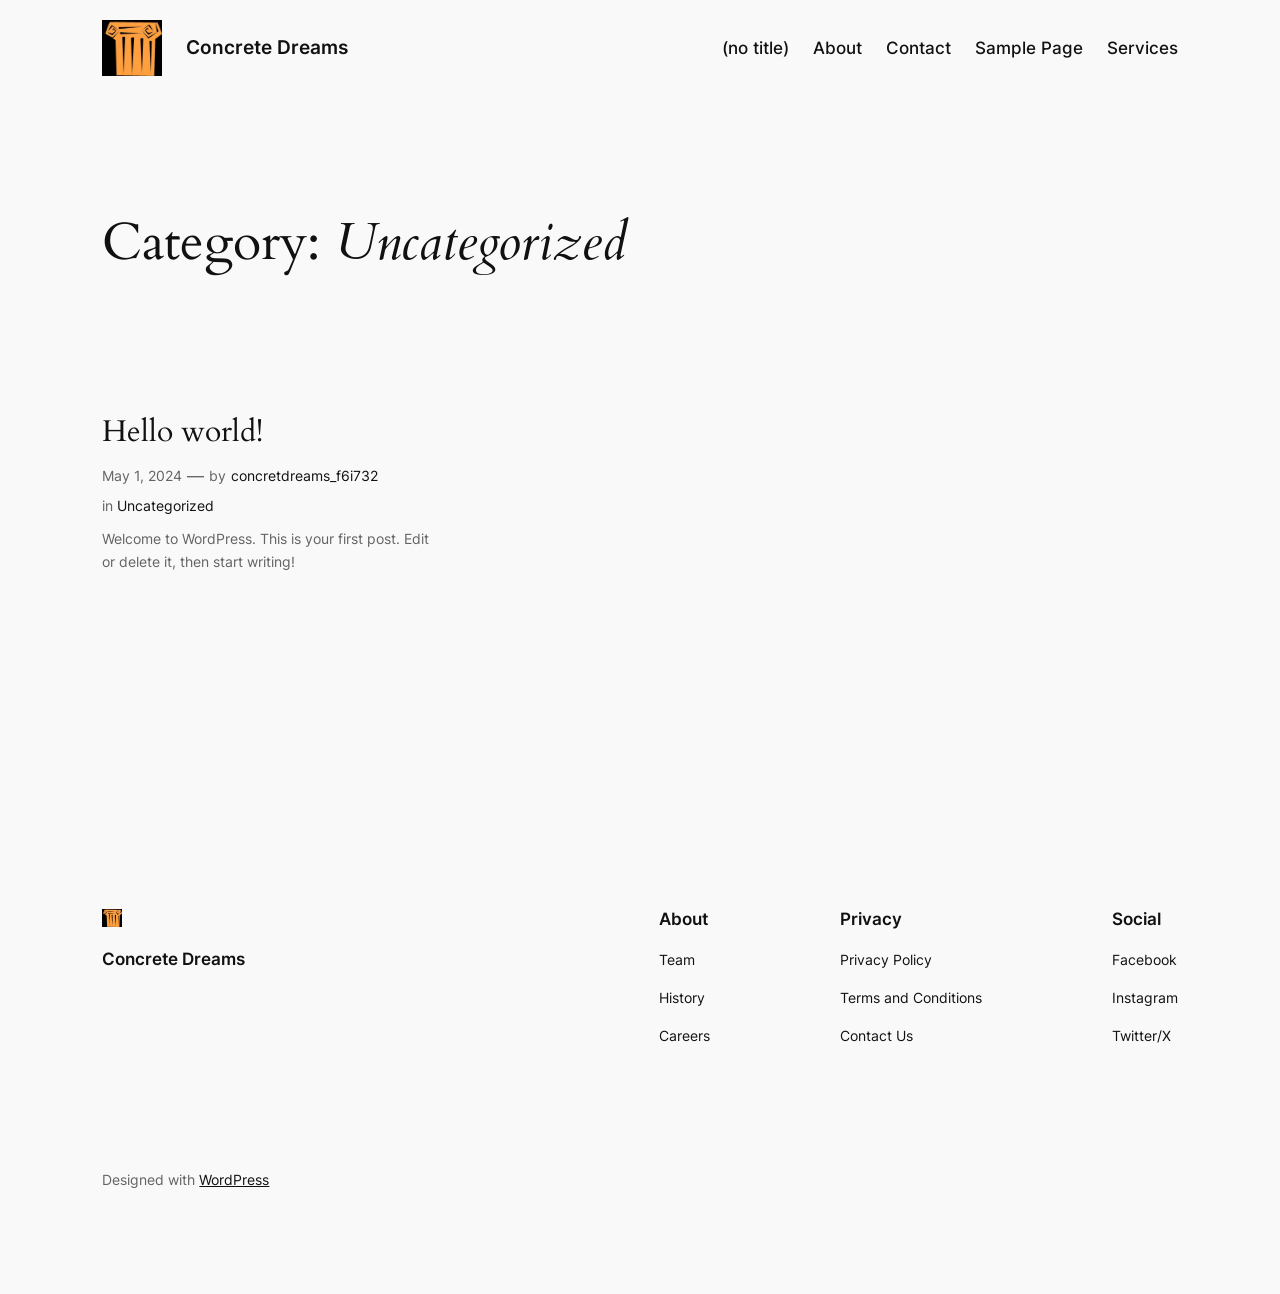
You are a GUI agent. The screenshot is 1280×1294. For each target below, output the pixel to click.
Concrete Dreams (267, 47)
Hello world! (182, 433)
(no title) (755, 48)
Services (1142, 48)
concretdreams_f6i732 (304, 475)
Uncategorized (165, 505)
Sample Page (1029, 48)
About (837, 48)
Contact (918, 48)
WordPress (234, 1179)
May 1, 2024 (142, 475)
